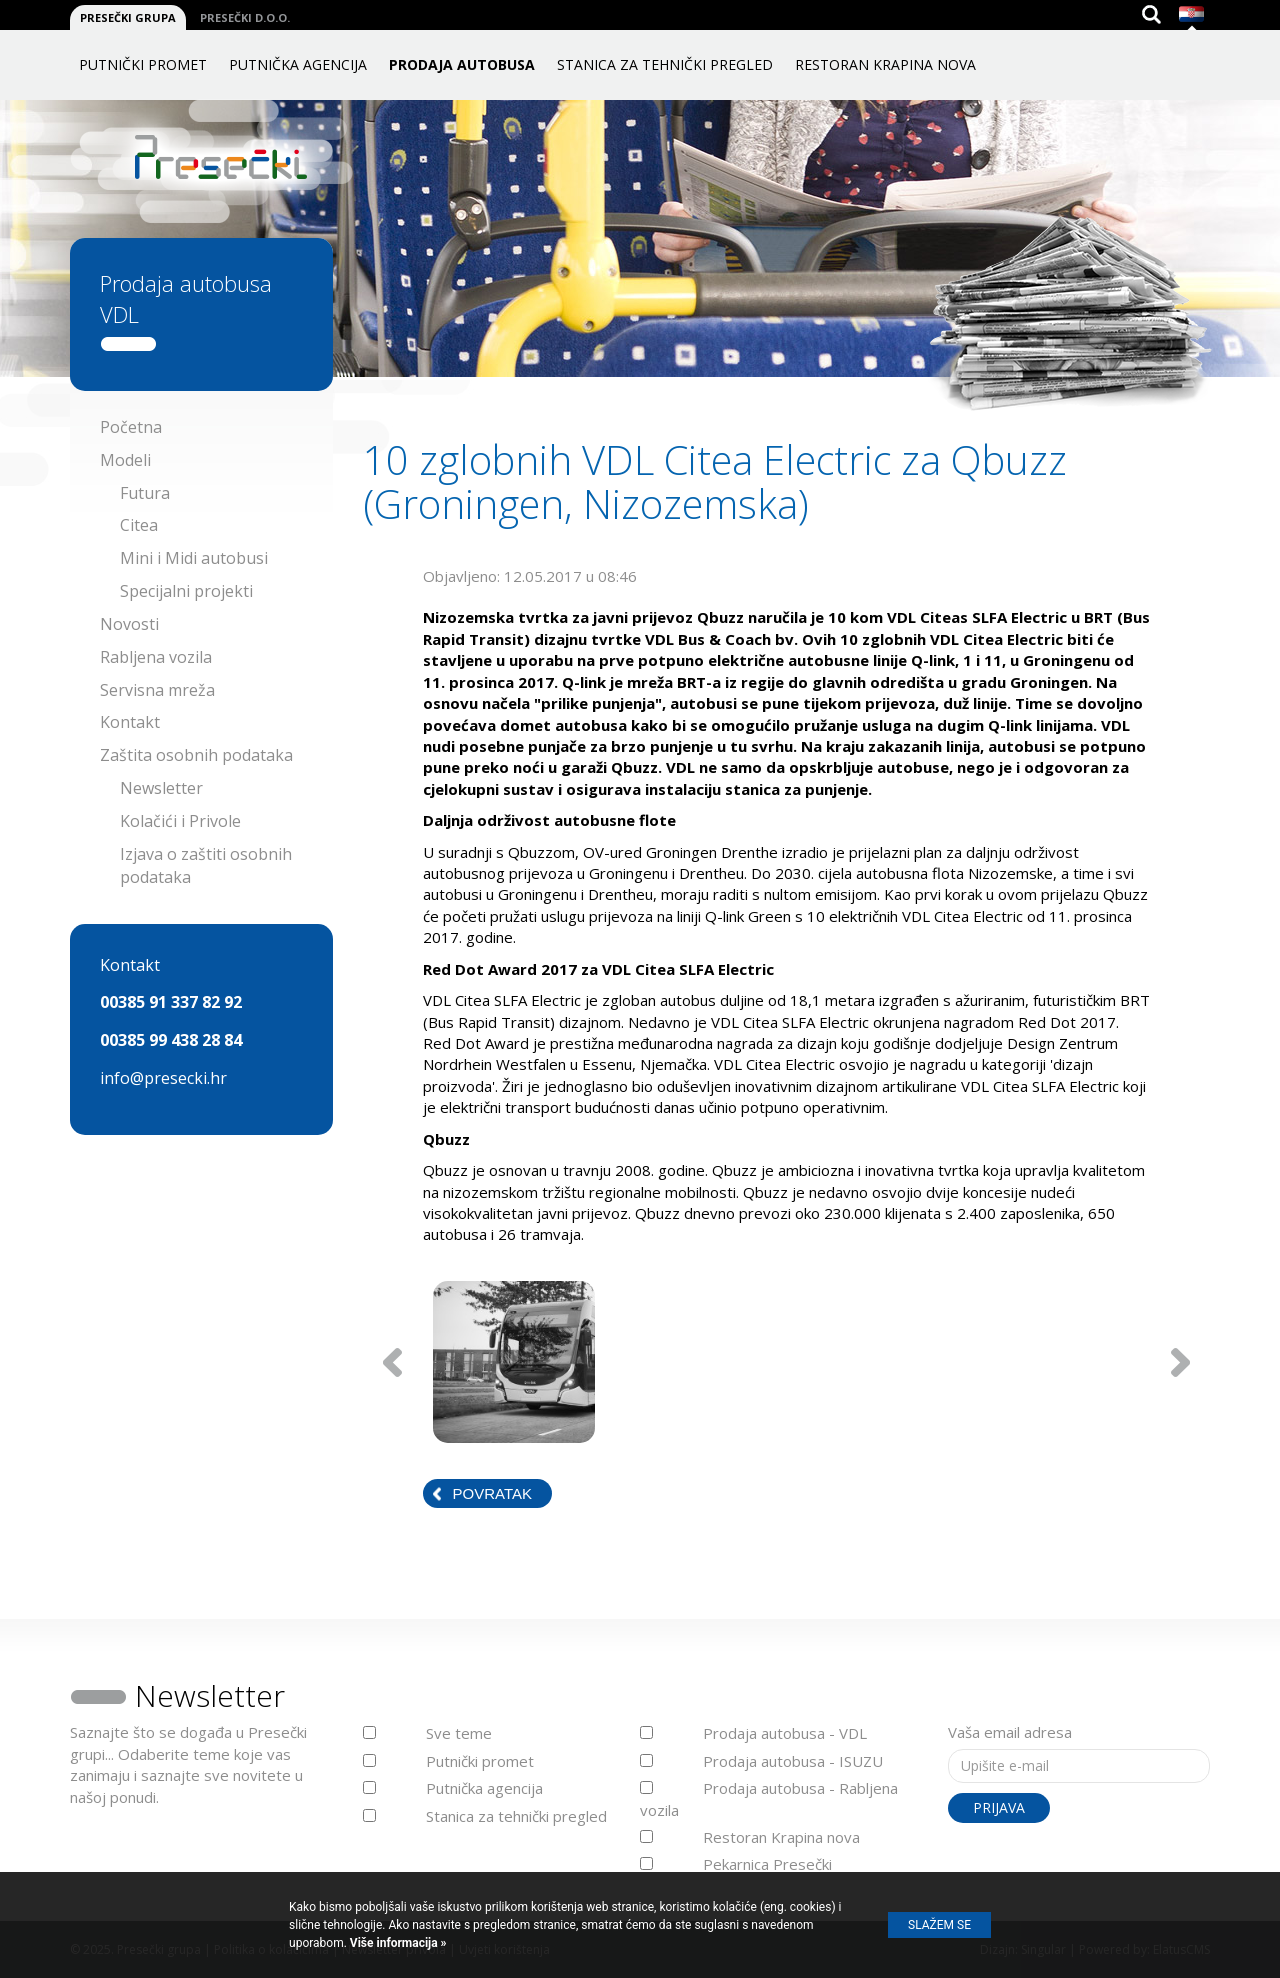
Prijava (999, 1807)
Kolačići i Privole (180, 821)
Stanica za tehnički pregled (665, 64)
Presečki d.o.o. (245, 17)
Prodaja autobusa (462, 64)
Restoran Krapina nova (885, 64)
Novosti (129, 624)
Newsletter (161, 788)
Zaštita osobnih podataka (196, 755)
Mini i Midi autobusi (194, 558)
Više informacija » (397, 1943)
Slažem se (939, 1925)
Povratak (492, 1493)
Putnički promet (143, 64)
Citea (139, 525)
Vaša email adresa (1010, 1732)
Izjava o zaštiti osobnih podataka (206, 865)
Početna (131, 427)
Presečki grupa (128, 17)
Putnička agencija (298, 64)
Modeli (125, 460)
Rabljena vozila (156, 657)
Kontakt (130, 722)
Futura (145, 493)
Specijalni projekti (186, 591)
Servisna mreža (157, 690)
